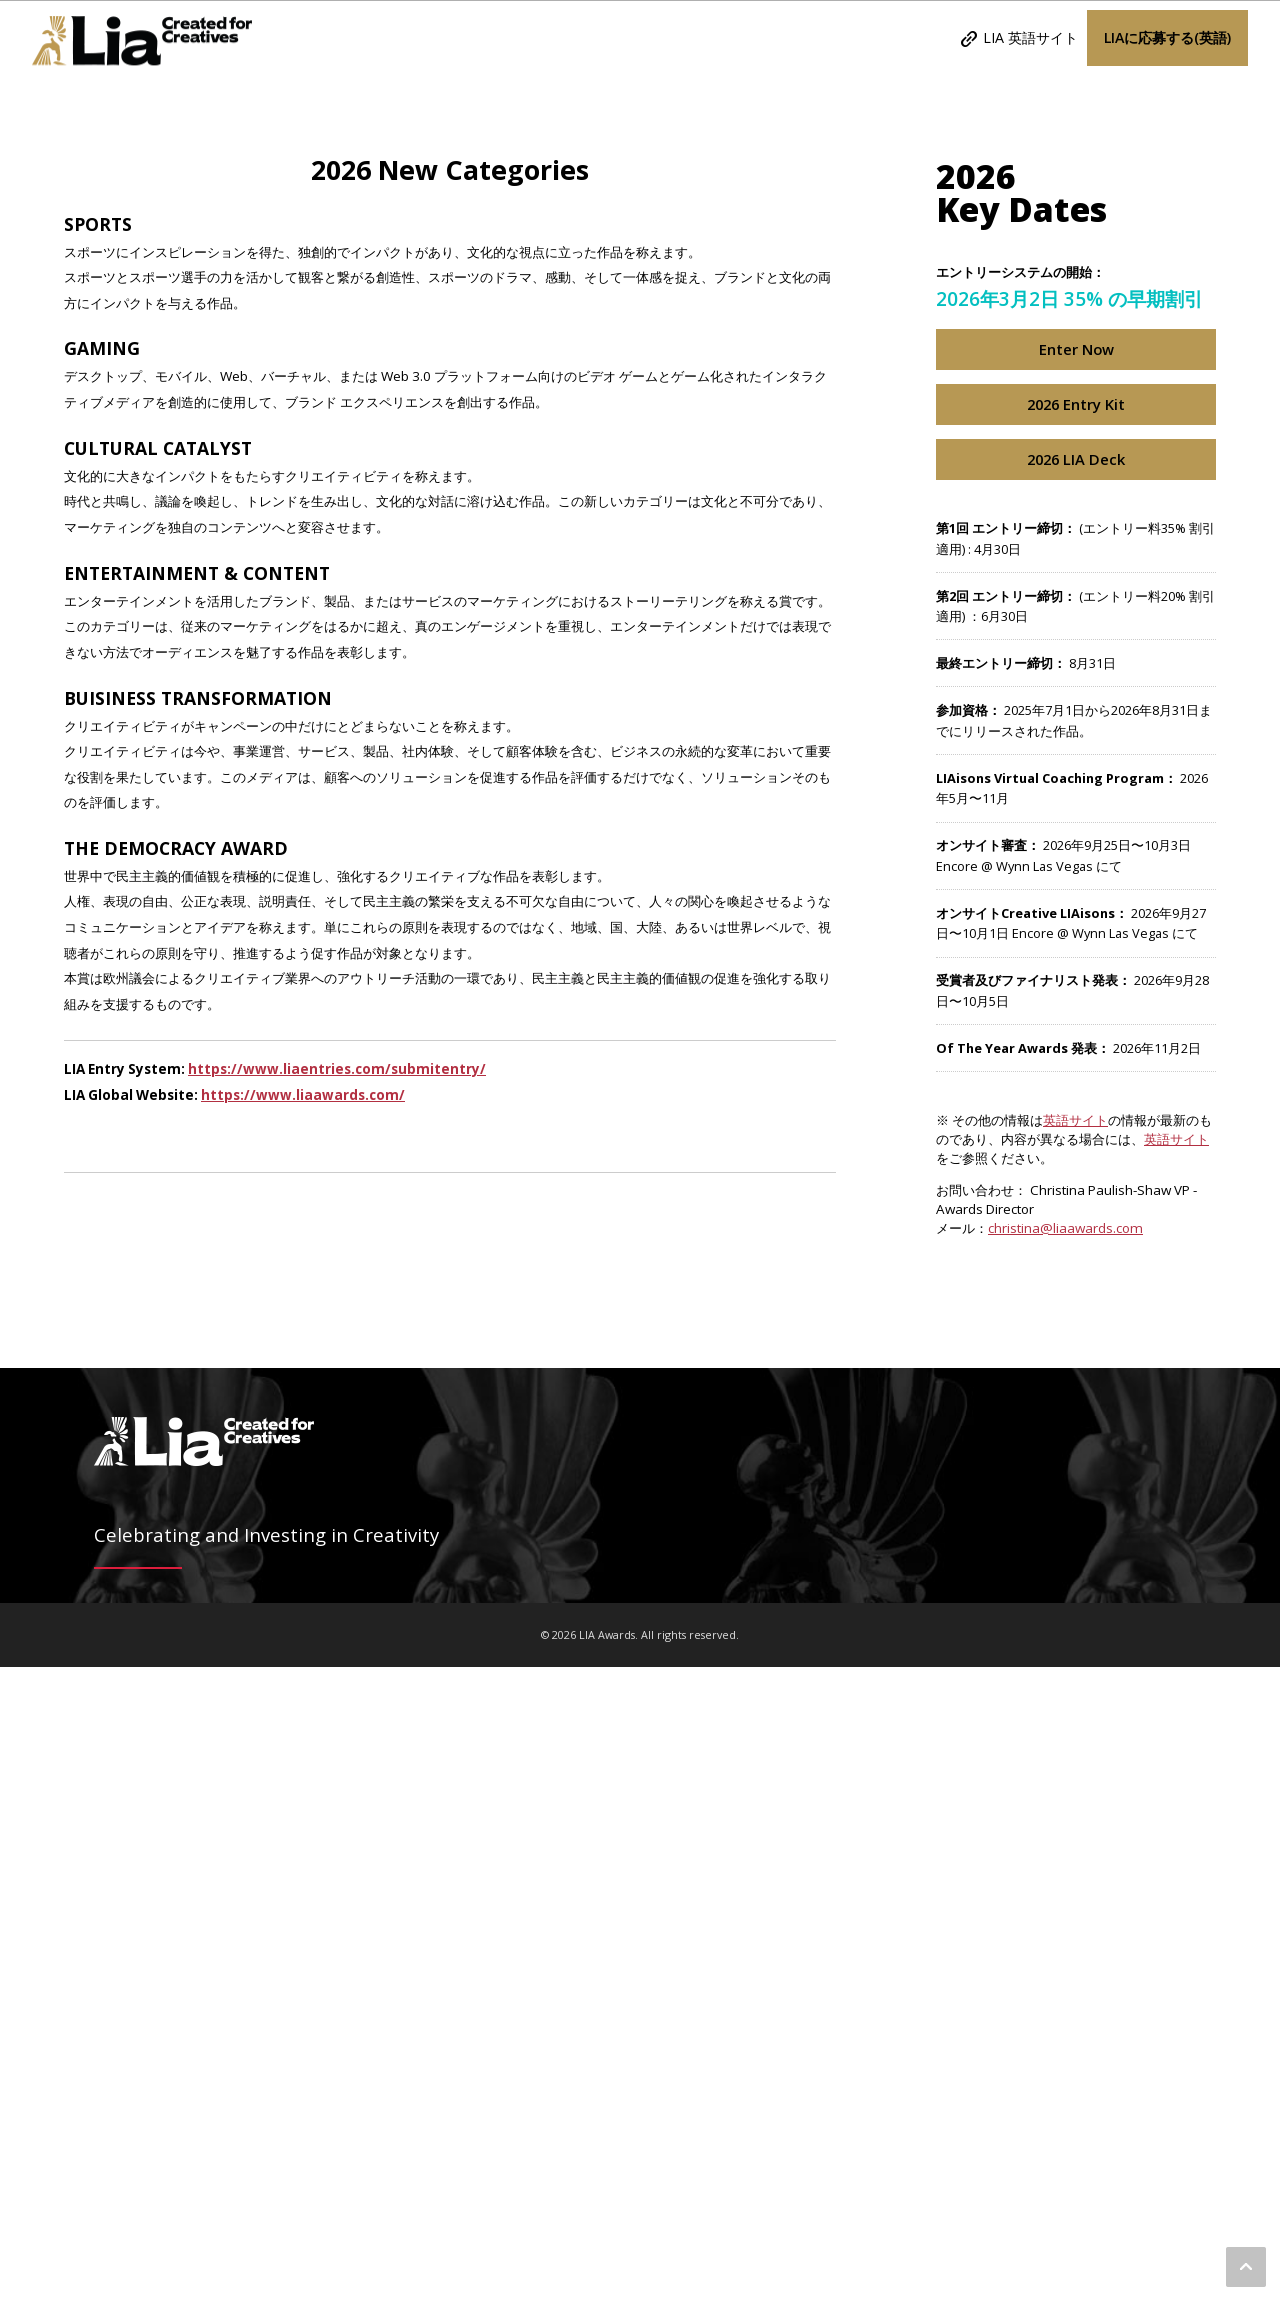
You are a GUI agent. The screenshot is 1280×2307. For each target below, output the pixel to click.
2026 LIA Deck (1076, 1099)
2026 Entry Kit (1076, 1044)
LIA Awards (142, 38)
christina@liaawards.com (1065, 1868)
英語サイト (1075, 1760)
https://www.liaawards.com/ (303, 1735)
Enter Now (1076, 989)
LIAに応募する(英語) (1167, 37)
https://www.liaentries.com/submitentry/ (337, 1709)
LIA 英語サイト (1030, 37)
